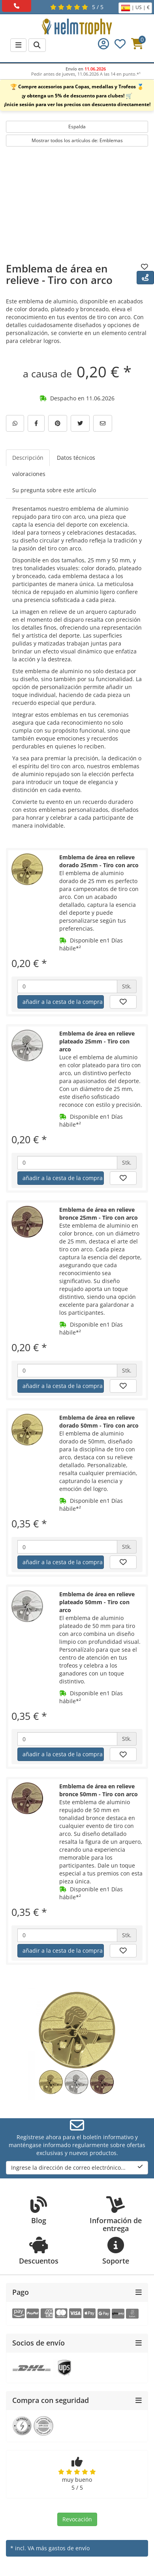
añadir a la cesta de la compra (63, 1001)
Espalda (77, 126)
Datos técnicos (76, 457)
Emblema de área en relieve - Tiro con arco (59, 274)
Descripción (27, 457)
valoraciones (28, 474)
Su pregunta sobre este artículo (54, 490)
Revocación (77, 2519)
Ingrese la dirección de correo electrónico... (77, 2167)
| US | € (135, 8)
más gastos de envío (63, 2548)
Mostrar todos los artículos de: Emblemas (77, 140)
